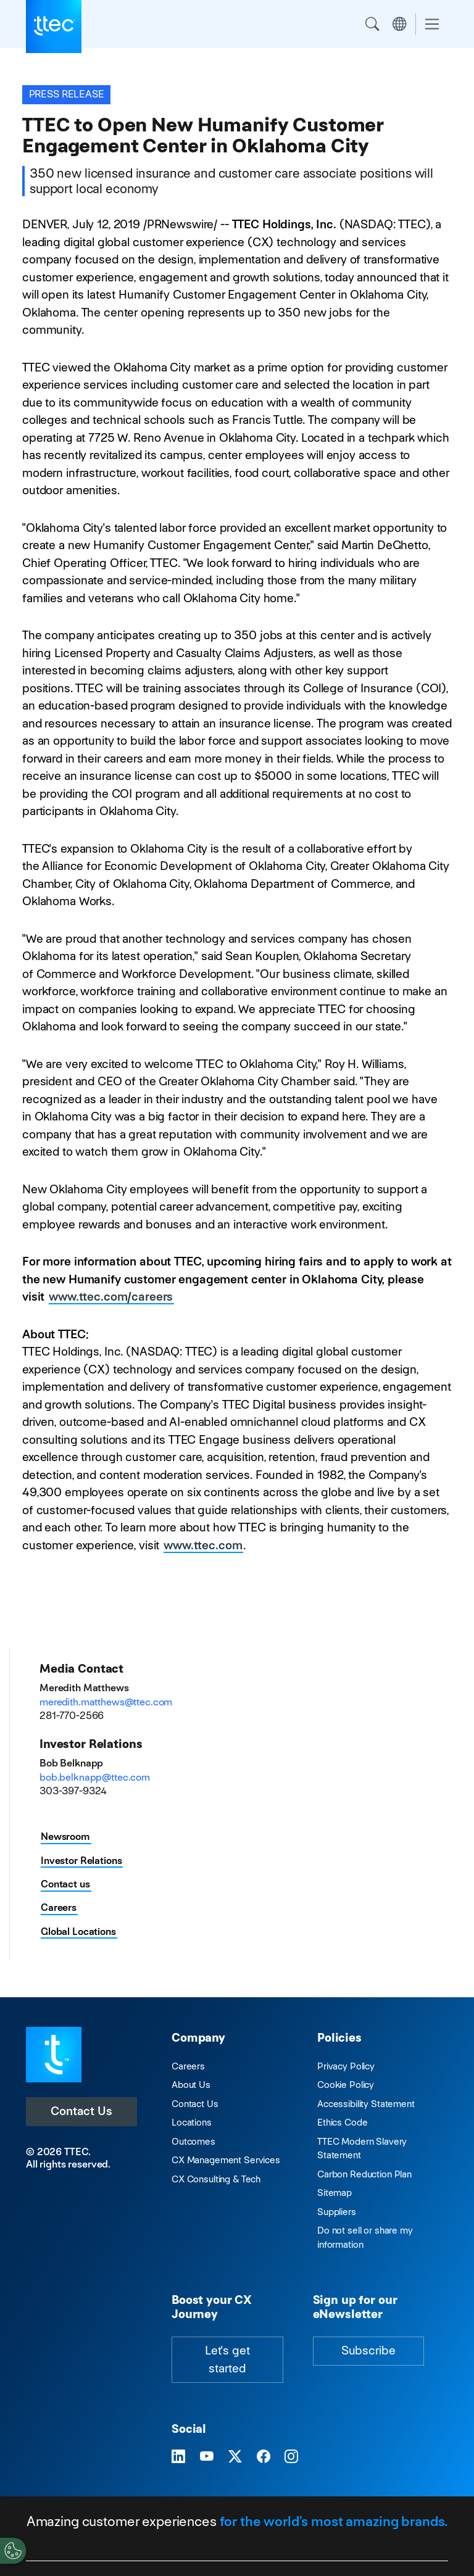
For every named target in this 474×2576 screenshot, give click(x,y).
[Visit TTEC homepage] (53, 2053)
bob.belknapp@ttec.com (95, 1777)
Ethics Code (342, 2122)
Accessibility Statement (366, 2104)
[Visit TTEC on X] (235, 2456)
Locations (192, 2122)
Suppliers (336, 2212)
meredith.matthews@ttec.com (106, 1702)
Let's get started (227, 2359)
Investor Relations (81, 1860)
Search (372, 24)
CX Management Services (226, 2160)
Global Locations (78, 1931)
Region (399, 24)
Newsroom (65, 1836)
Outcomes (193, 2141)
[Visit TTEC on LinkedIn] (178, 2456)
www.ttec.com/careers (111, 1296)
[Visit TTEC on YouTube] (207, 2456)
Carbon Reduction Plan (364, 2174)
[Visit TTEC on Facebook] (263, 2456)
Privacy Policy (346, 2066)
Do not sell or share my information (365, 2237)
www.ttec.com (203, 1545)
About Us (191, 2084)
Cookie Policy (345, 2084)
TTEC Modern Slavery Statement (362, 2148)
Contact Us (81, 2111)
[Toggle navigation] (432, 24)
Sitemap (334, 2192)
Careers (59, 1907)
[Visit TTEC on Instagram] (291, 2456)
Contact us (65, 1884)
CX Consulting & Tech (216, 2179)
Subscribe (368, 2350)
